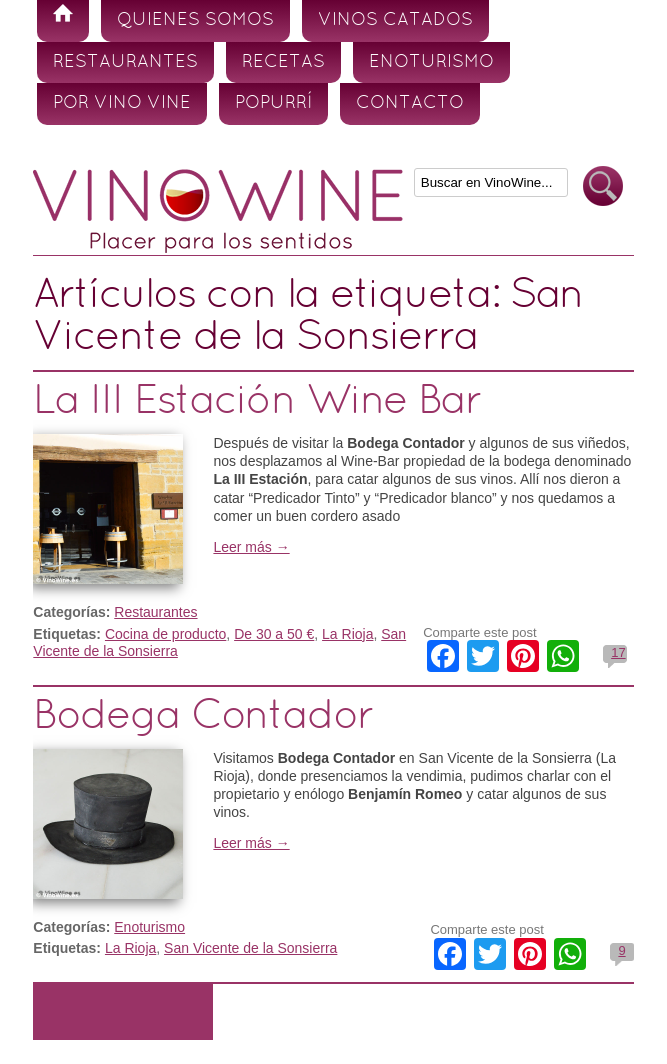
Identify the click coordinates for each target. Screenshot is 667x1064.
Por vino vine (122, 103)
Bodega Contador (203, 717)
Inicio (63, 21)
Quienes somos (195, 20)
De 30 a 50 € (274, 634)
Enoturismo (431, 62)
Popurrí (273, 103)
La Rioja (347, 634)
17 (618, 652)
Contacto (410, 103)
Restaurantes (125, 62)
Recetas (283, 62)
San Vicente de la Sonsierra (250, 948)
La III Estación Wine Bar (257, 402)
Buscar (603, 186)
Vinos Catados (395, 20)
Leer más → (251, 547)
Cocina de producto (165, 634)
